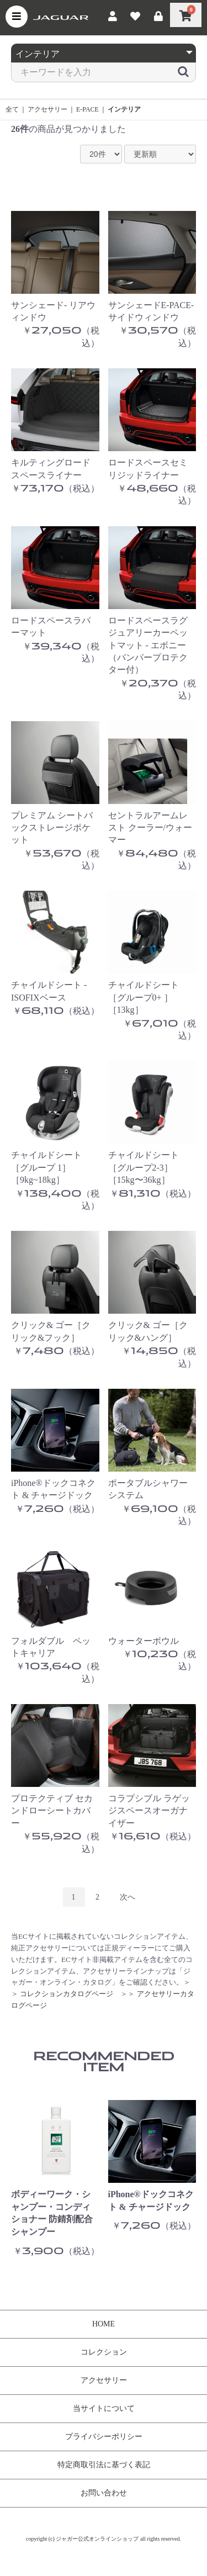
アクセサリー (47, 109)
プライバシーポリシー (103, 2436)
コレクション (104, 2352)
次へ (127, 1897)
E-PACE (87, 109)
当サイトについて (104, 2408)
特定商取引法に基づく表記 (103, 2465)
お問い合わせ (104, 2493)
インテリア (124, 109)
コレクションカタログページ (66, 1994)
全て (12, 109)
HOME (103, 2324)
